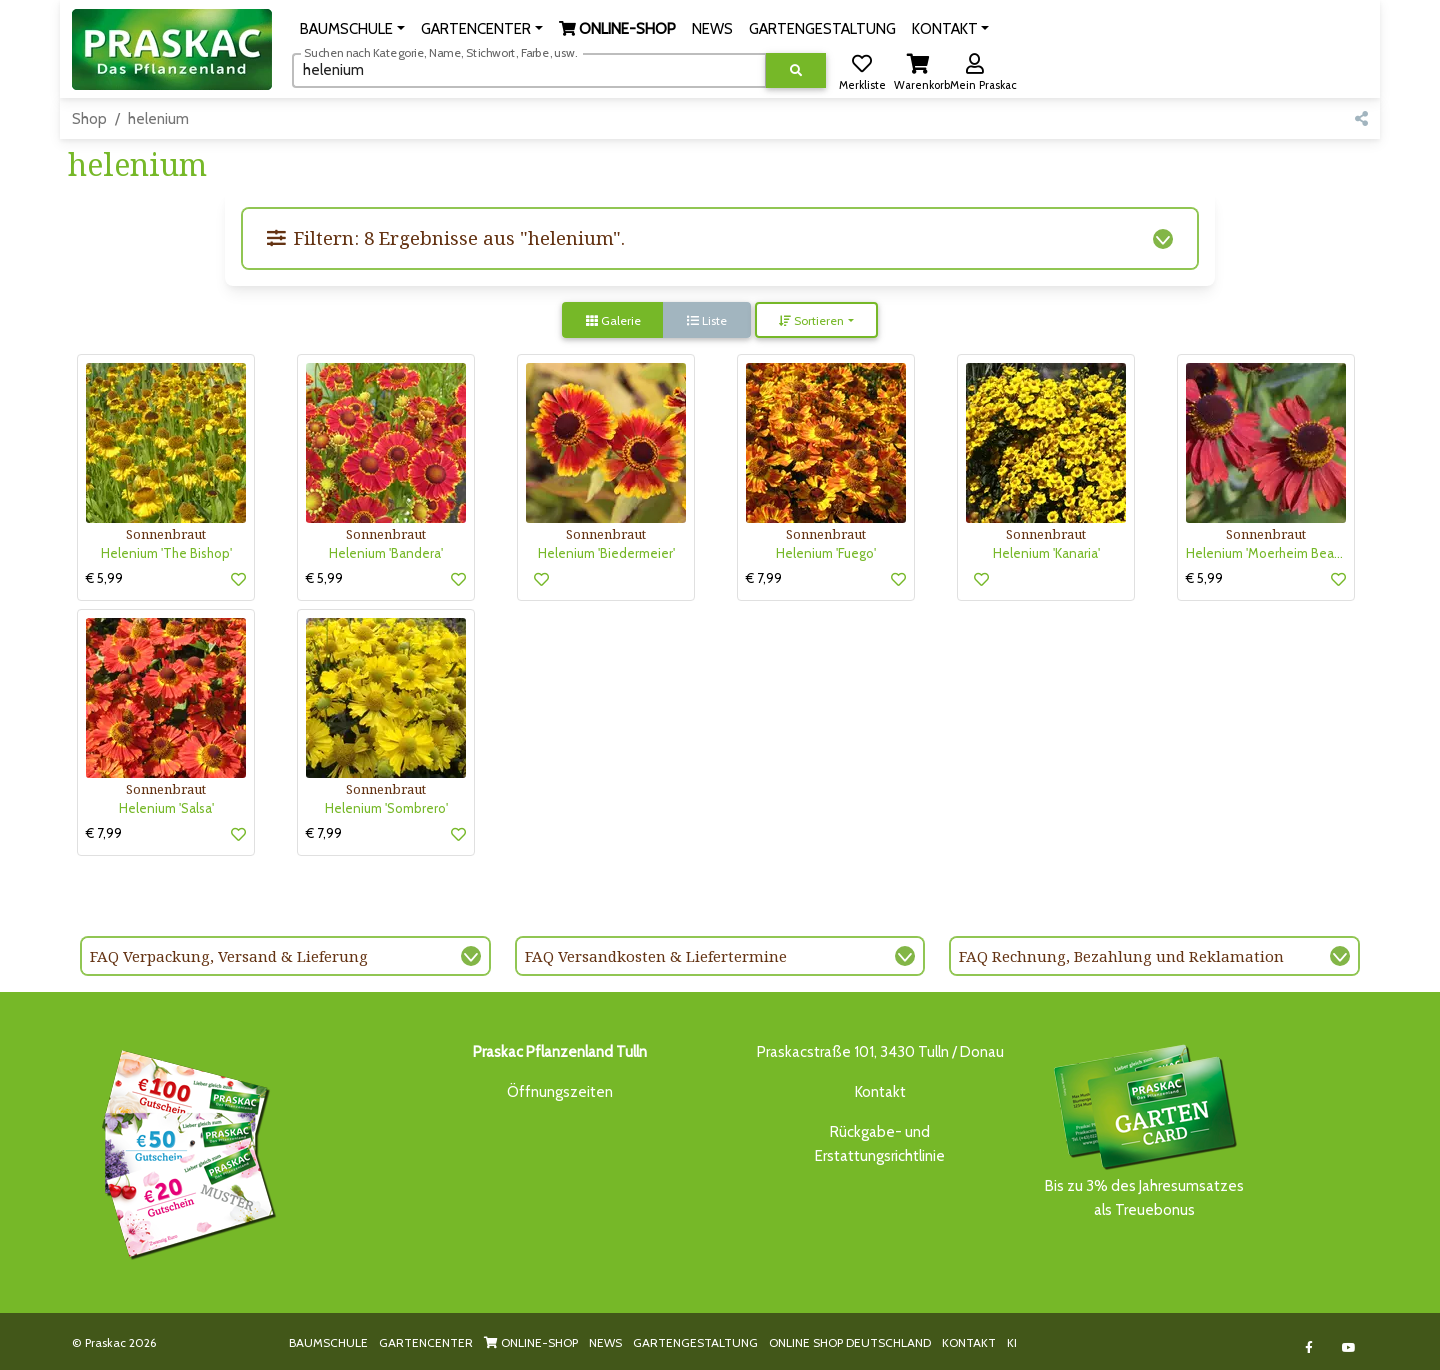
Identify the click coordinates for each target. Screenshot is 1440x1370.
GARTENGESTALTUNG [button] (822, 29)
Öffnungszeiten (560, 1092)
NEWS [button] (712, 29)
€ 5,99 (104, 578)
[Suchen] (529, 70)
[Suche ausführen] (796, 70)
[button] (352, 29)
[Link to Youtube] (1349, 1347)
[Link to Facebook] (1309, 1347)
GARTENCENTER (426, 1342)
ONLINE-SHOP (531, 1342)
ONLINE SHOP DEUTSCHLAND (850, 1342)
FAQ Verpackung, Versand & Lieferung (229, 956)
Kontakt (880, 1092)
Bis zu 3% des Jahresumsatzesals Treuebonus (1144, 1129)
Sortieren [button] (811, 320)
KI (1012, 1342)
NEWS (605, 1342)
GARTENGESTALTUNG (695, 1342)
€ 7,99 (764, 578)
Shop (89, 119)
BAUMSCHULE (328, 1342)
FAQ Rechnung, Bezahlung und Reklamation (1121, 956)
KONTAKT (969, 1342)
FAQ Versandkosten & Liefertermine (656, 956)
